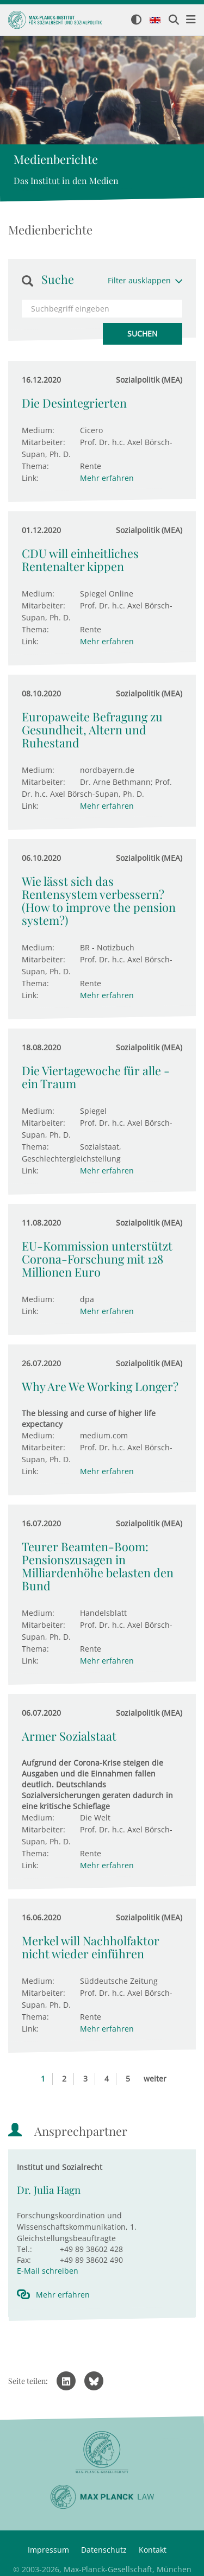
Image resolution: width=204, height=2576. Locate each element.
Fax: (24, 2260)
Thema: (35, 466)
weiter (155, 2078)
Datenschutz (104, 2550)
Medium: (38, 430)
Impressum (48, 2550)
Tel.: (24, 2249)
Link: (30, 478)
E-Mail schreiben (47, 2271)
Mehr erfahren (107, 478)
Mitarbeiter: (43, 442)
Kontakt (152, 2550)
